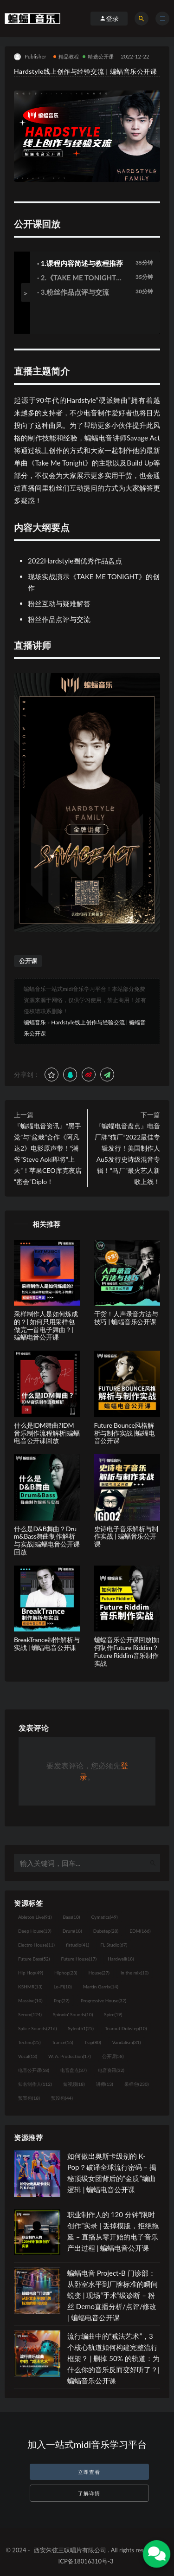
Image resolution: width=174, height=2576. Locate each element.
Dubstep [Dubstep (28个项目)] (106, 1931)
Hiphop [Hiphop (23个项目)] (65, 1972)
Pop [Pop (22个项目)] (62, 2000)
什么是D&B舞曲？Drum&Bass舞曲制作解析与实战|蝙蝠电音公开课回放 (46, 1540)
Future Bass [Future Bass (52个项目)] (34, 1958)
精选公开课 (98, 56)
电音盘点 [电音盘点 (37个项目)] (73, 2070)
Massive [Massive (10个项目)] (30, 2000)
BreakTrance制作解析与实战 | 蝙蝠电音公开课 (47, 1643)
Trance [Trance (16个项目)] (62, 2042)
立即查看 (89, 2472)
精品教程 (66, 56)
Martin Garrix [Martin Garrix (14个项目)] (100, 1986)
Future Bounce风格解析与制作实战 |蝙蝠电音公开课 (124, 1433)
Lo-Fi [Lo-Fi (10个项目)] (62, 1986)
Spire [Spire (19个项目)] (113, 2014)
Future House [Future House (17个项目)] (79, 1958)
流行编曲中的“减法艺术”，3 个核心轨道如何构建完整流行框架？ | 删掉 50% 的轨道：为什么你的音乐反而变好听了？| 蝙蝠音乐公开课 (113, 2358)
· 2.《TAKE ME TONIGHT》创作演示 (80, 278)
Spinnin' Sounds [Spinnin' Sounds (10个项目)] (73, 2014)
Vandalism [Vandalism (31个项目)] (126, 2042)
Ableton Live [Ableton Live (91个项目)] (35, 1917)
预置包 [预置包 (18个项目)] (29, 2098)
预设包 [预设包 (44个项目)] (62, 2098)
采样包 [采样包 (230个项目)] (136, 2084)
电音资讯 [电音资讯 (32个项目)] (111, 2070)
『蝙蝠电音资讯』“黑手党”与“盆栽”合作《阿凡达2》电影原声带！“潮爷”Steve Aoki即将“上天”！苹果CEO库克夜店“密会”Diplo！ (48, 1153)
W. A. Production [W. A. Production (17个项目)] (69, 2056)
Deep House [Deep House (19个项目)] (35, 1931)
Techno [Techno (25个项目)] (29, 2042)
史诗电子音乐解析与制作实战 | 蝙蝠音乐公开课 (126, 1536)
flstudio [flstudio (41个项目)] (77, 1945)
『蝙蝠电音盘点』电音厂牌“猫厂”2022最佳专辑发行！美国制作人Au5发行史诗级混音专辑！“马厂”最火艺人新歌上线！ (127, 1153)
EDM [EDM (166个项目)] (139, 1931)
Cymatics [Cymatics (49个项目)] (104, 1917)
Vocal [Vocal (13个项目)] (27, 2056)
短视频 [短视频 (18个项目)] (74, 2084)
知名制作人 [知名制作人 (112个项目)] (35, 2084)
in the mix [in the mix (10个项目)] (134, 1972)
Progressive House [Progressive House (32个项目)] (103, 2000)
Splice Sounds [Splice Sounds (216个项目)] (37, 2028)
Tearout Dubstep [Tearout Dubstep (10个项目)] (126, 2028)
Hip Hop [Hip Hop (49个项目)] (30, 1972)
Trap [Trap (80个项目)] (92, 2042)
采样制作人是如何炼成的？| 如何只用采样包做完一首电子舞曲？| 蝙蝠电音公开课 (46, 1325)
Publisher (30, 56)
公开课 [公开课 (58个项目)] (113, 2056)
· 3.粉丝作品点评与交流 (73, 292)
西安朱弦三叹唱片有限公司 (70, 2550)
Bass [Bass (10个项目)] (71, 1917)
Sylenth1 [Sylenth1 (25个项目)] (81, 2028)
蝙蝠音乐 (35, 1022)
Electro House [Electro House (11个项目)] (36, 1945)
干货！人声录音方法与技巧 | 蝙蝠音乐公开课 (126, 1318)
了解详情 (89, 2493)
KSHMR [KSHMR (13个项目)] (30, 1986)
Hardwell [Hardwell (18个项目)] (121, 1958)
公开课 (28, 960)
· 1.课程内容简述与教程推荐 (80, 263)
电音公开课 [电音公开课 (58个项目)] (33, 2070)
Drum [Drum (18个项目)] (72, 1931)
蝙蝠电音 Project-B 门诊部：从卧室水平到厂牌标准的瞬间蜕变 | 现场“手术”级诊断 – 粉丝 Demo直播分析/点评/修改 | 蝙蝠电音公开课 (112, 2295)
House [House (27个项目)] (99, 1972)
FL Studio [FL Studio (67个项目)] (113, 1945)
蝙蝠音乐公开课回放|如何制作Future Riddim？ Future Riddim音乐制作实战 (127, 1651)
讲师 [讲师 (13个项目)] (104, 2084)
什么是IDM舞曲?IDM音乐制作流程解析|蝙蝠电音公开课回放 (46, 1433)
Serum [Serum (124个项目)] (30, 2014)
